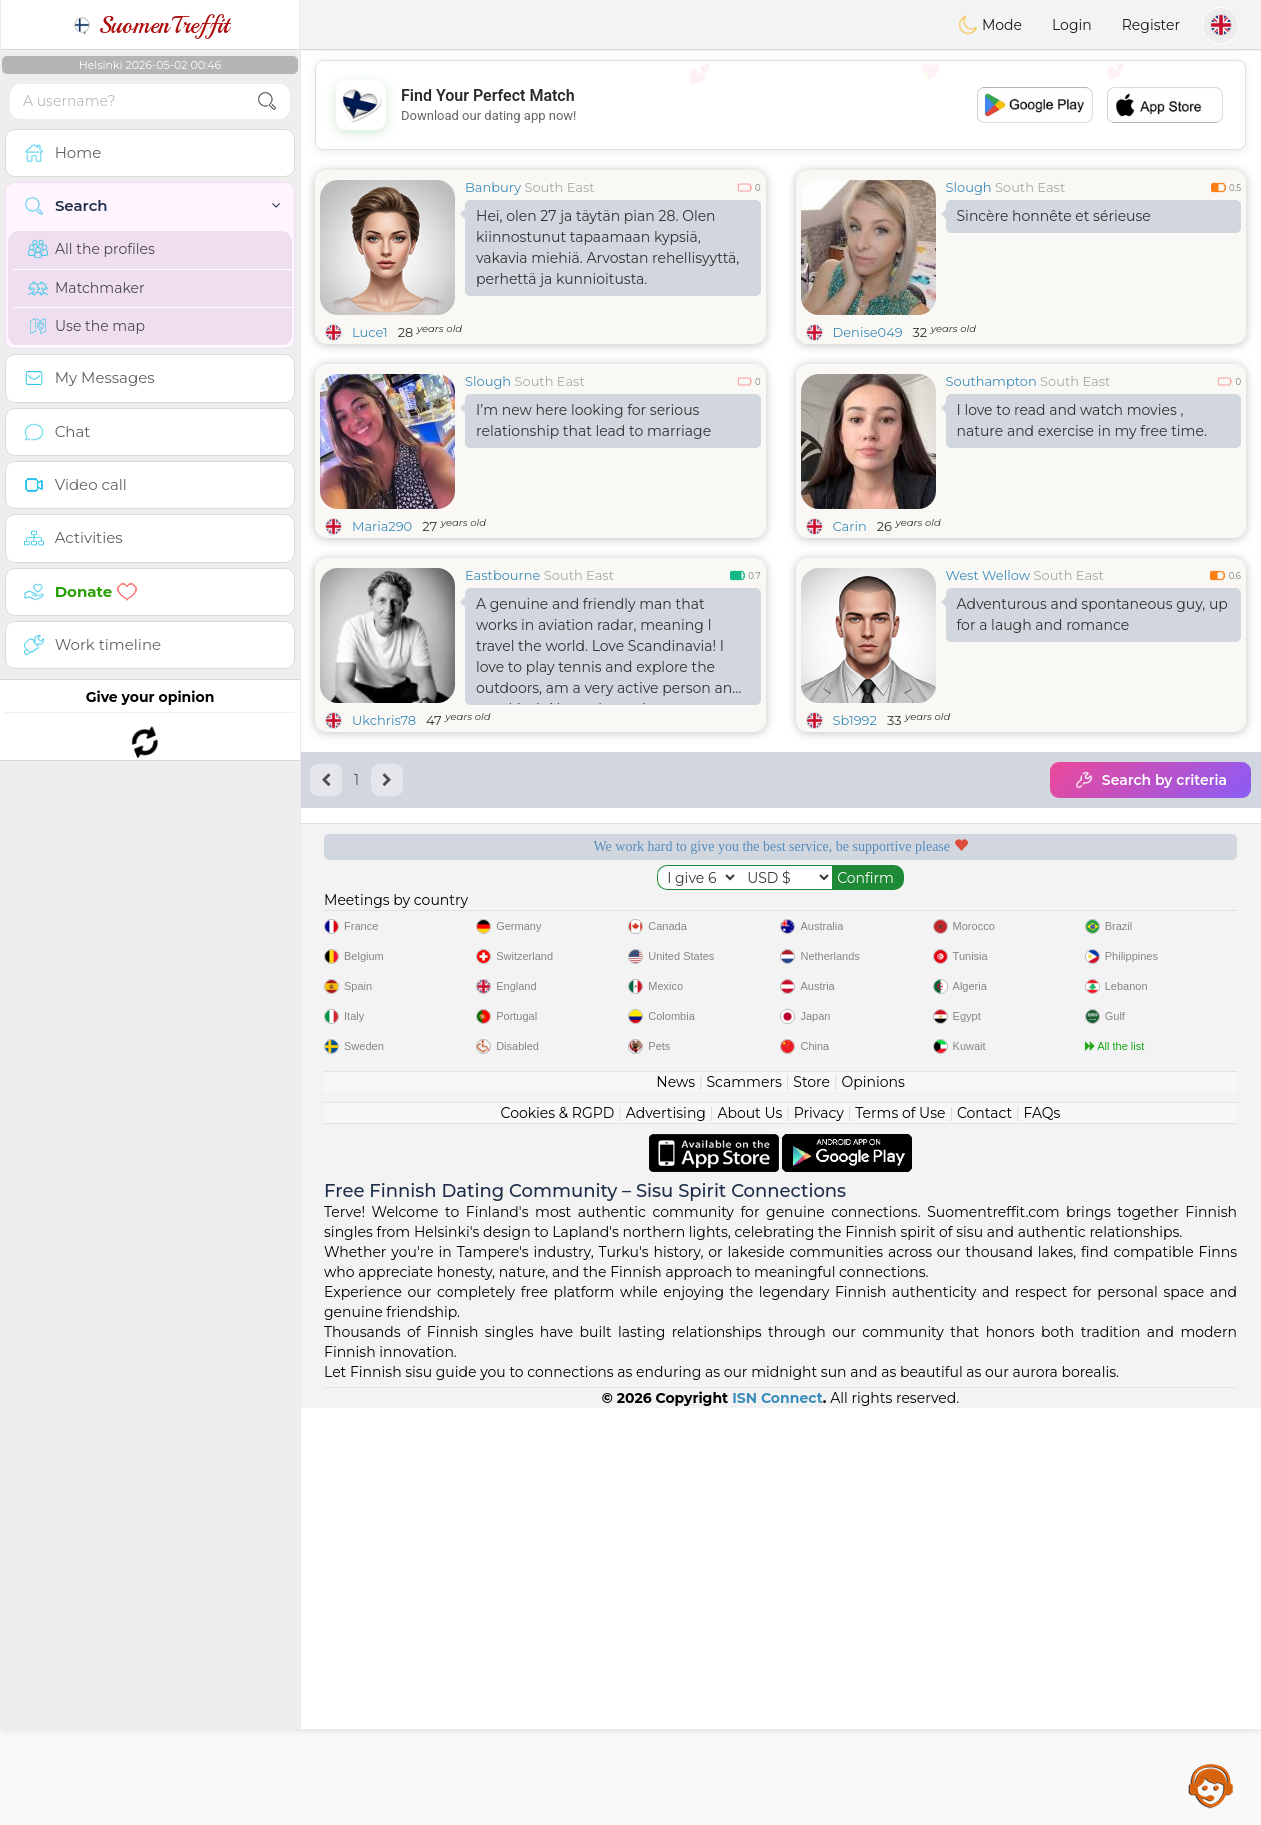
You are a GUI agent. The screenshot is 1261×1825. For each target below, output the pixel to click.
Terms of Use (900, 1530)
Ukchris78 (384, 720)
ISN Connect (777, 1815)
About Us (749, 1530)
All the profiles (91, 249)
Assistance (1211, 1785)
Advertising (666, 1530)
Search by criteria (1150, 780)
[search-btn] (267, 101)
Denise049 (868, 332)
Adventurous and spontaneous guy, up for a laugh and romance (1092, 614)
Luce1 (370, 332)
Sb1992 (855, 720)
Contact (984, 1530)
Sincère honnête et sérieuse (1054, 216)
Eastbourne (502, 575)
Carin (850, 526)
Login (1072, 25)
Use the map (86, 326)
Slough (969, 187)
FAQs (1042, 1530)
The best (1145, 915)
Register (1151, 25)
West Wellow (988, 575)
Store (811, 1499)
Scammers (743, 1499)
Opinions (872, 1499)
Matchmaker (86, 288)
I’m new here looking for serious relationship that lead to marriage (593, 420)
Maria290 (382, 526)
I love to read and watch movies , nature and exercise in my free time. (1082, 420)
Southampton (991, 381)
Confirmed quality (901, 915)
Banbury (493, 187)
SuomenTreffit (150, 25)
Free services (416, 915)
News (675, 1499)
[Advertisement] (780, 105)
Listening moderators (659, 915)
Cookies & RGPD (558, 1530)
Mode (990, 25)
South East (559, 187)
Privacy (819, 1530)
